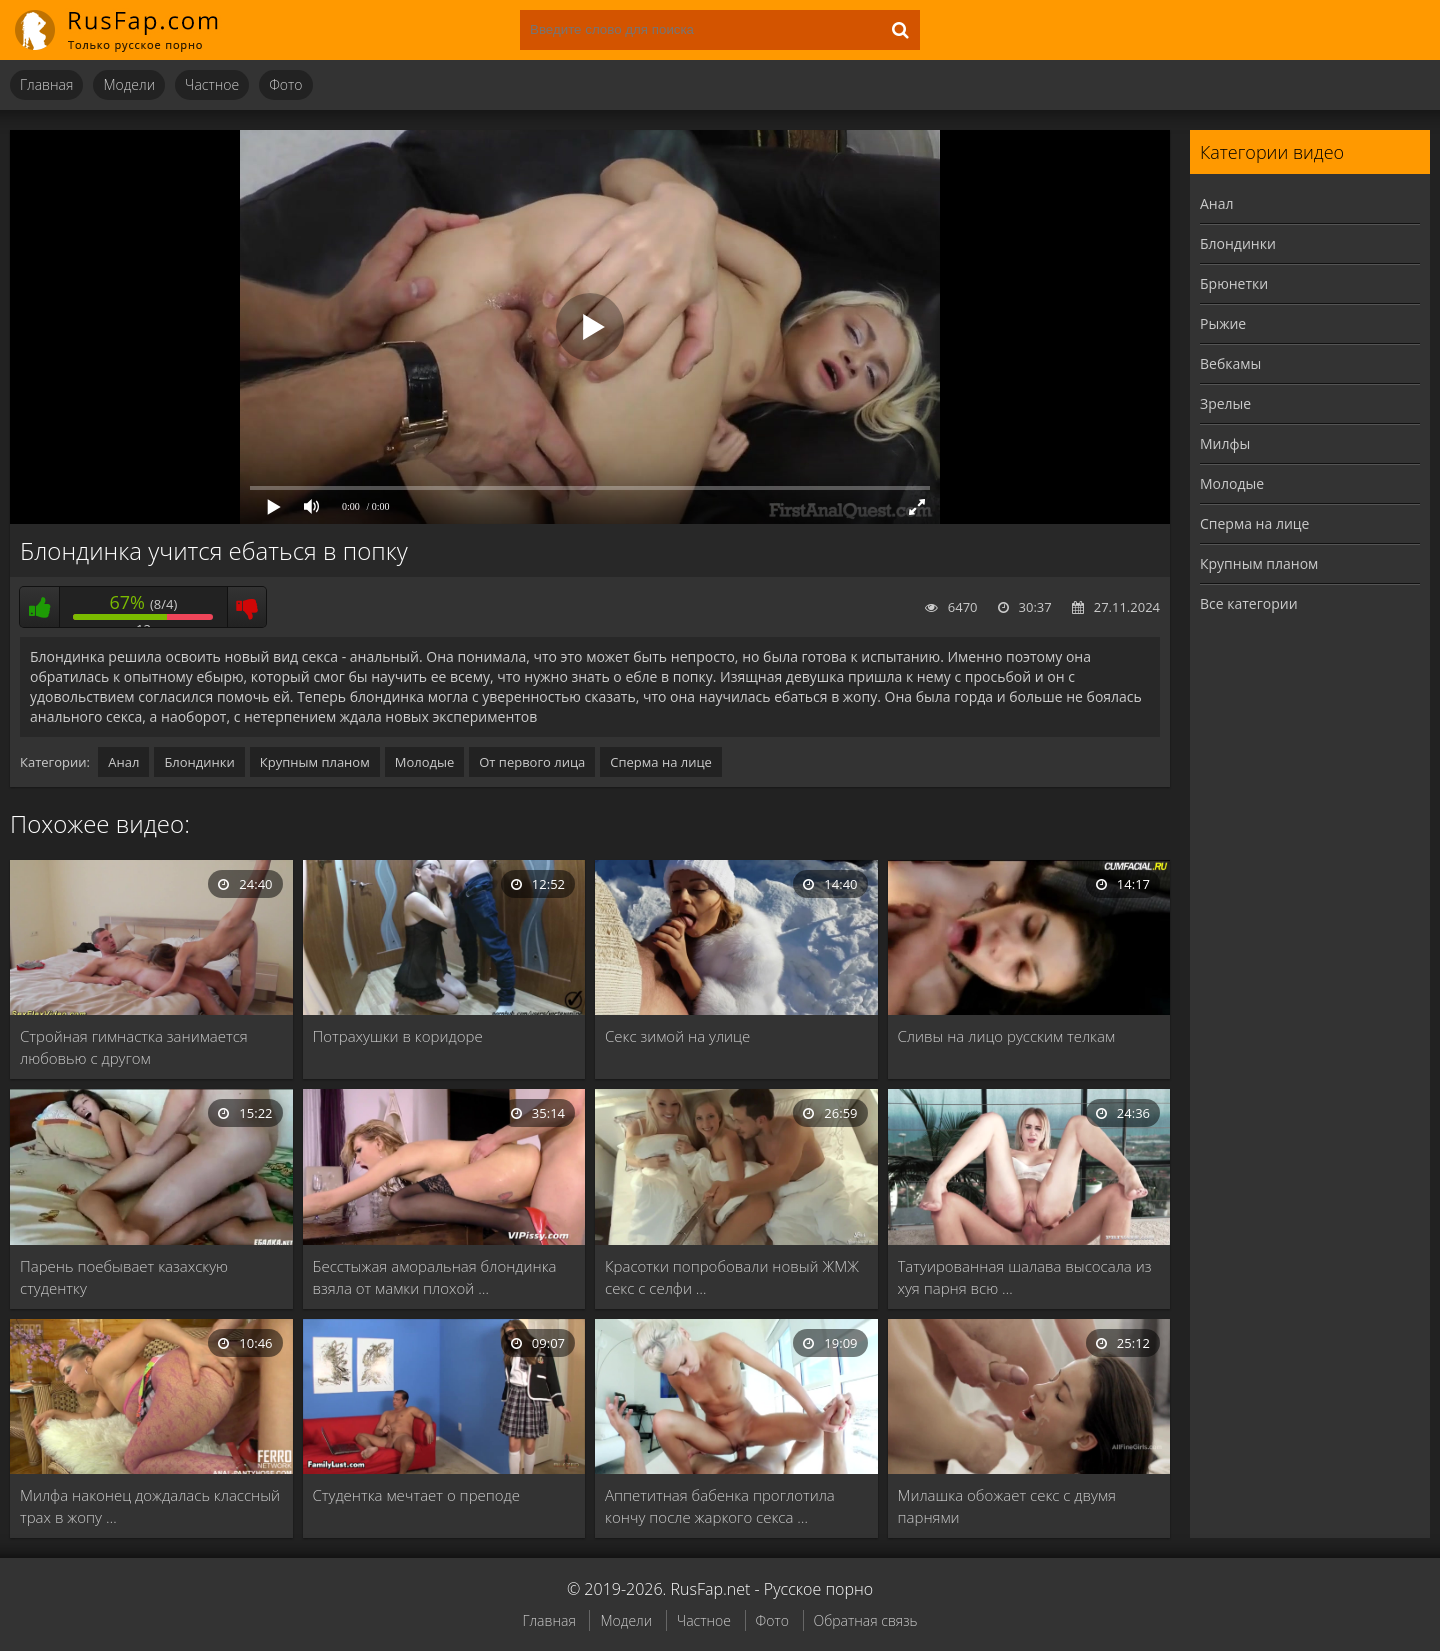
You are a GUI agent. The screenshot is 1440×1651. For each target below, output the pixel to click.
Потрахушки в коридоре (398, 1036)
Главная (46, 84)
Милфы (1225, 443)
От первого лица (532, 762)
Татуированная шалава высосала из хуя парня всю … (1025, 1277)
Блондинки (199, 762)
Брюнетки (1234, 283)
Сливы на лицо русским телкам (1007, 1036)
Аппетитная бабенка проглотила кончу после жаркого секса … (720, 1506)
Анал (123, 762)
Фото (285, 84)
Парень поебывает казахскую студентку (124, 1277)
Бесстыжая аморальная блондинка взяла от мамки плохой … (435, 1277)
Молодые (425, 762)
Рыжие (1223, 323)
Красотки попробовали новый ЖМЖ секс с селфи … (732, 1277)
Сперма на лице (661, 762)
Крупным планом (315, 762)
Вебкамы (1230, 363)
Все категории (1249, 603)
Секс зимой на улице (677, 1036)
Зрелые (1225, 403)
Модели (129, 84)
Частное (212, 84)
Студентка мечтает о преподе (417, 1495)
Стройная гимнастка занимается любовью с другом (134, 1047)
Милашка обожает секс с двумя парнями (1007, 1506)
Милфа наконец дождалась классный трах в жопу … (150, 1506)
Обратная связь (866, 1620)
